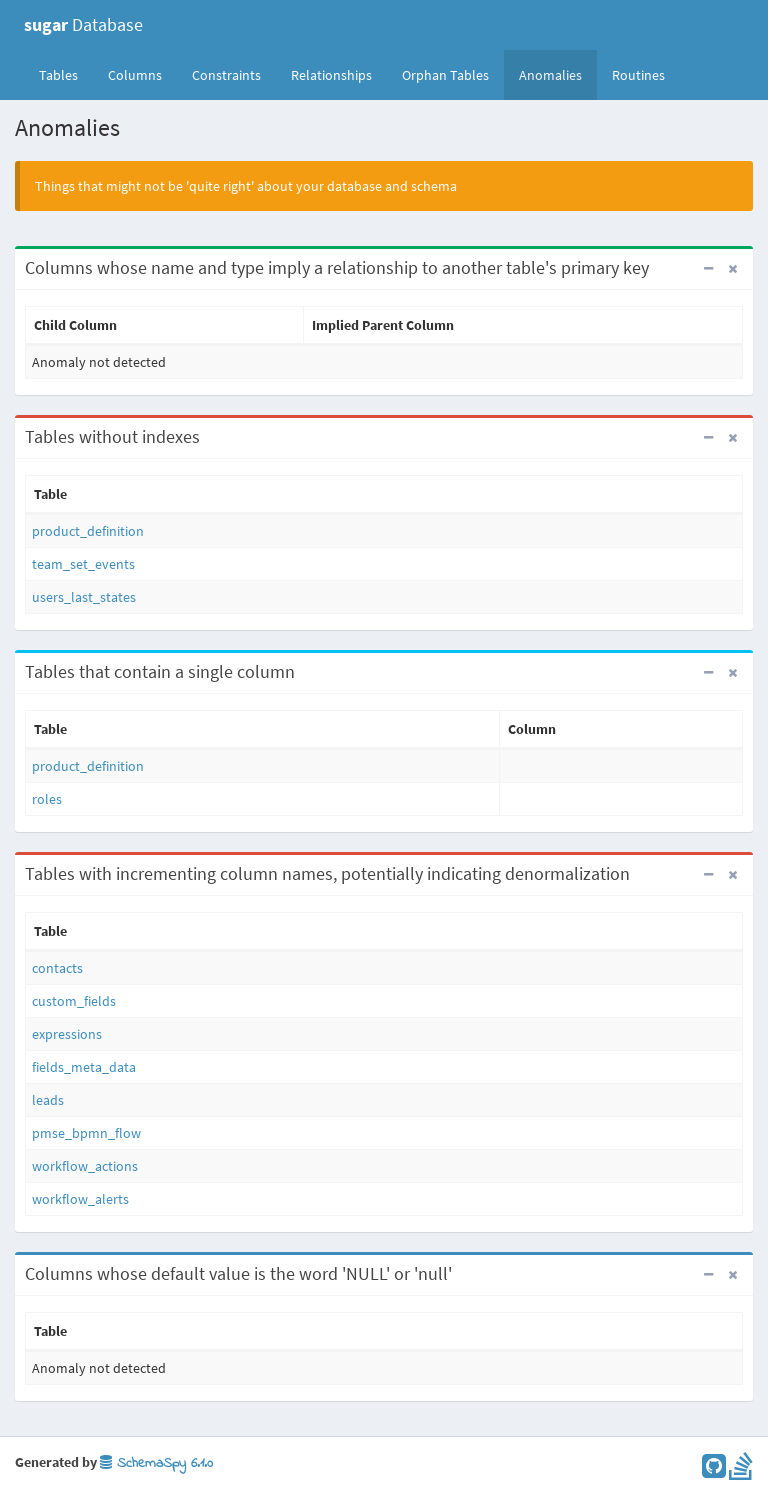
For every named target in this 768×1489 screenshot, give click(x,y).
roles (47, 799)
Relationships (331, 75)
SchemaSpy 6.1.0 (156, 1463)
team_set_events (83, 564)
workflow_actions (85, 1166)
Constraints (226, 75)
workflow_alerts (80, 1199)
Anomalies (550, 75)
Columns (135, 75)
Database (83, 24)
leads (48, 1100)
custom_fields (74, 1001)
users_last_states (84, 597)
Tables (66, 74)
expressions (67, 1034)
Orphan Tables (445, 75)
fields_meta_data (84, 1067)
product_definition (88, 531)
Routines (638, 75)
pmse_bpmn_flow (86, 1133)
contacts (57, 968)
